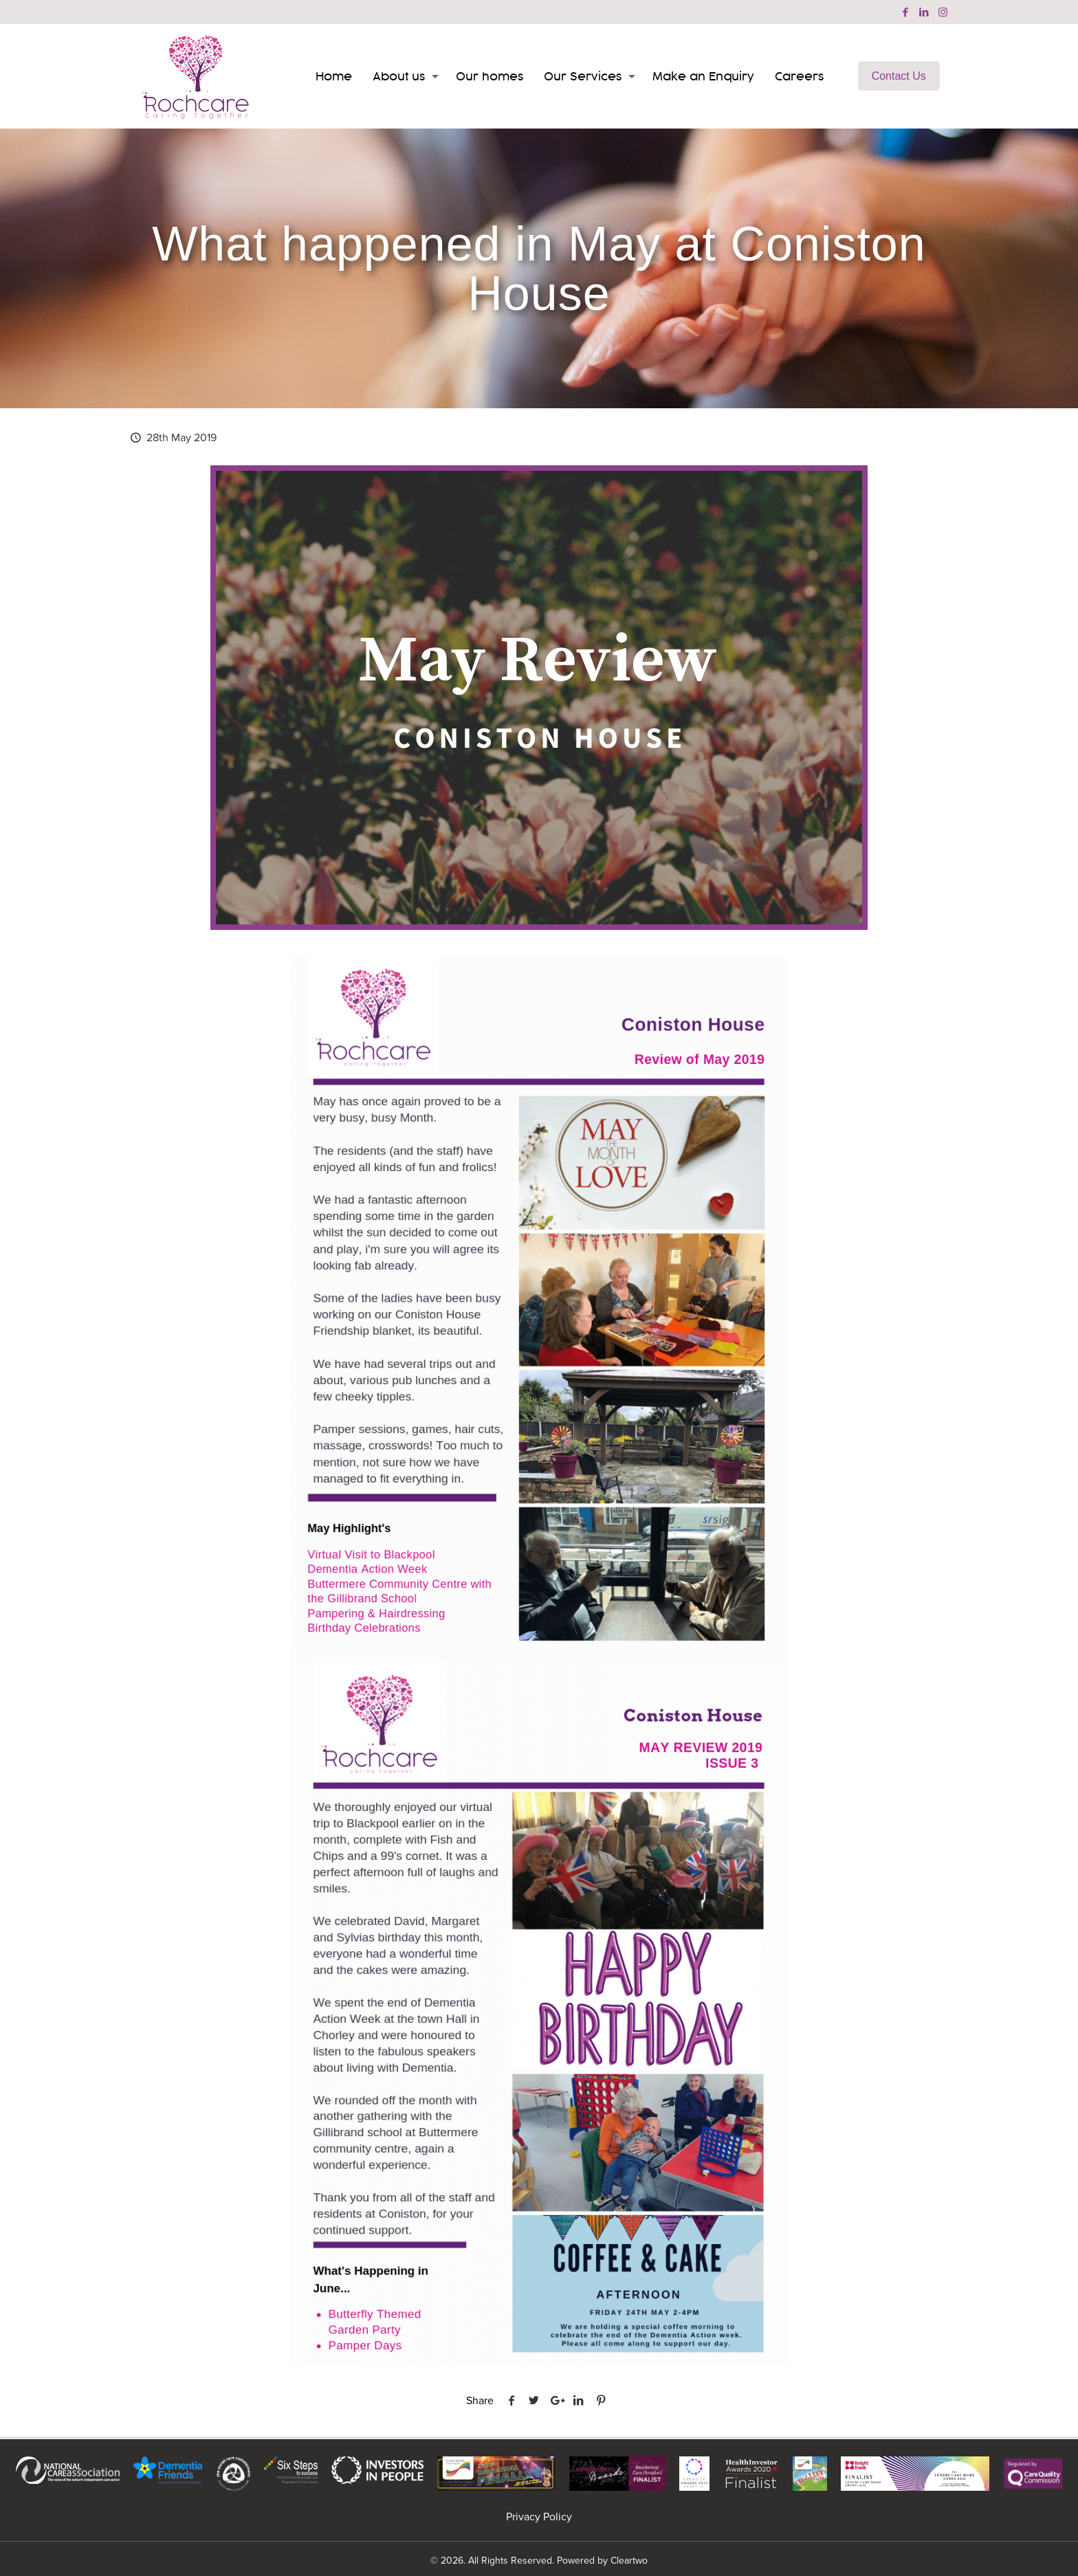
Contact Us (899, 76)
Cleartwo (629, 2560)
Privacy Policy (539, 2516)
